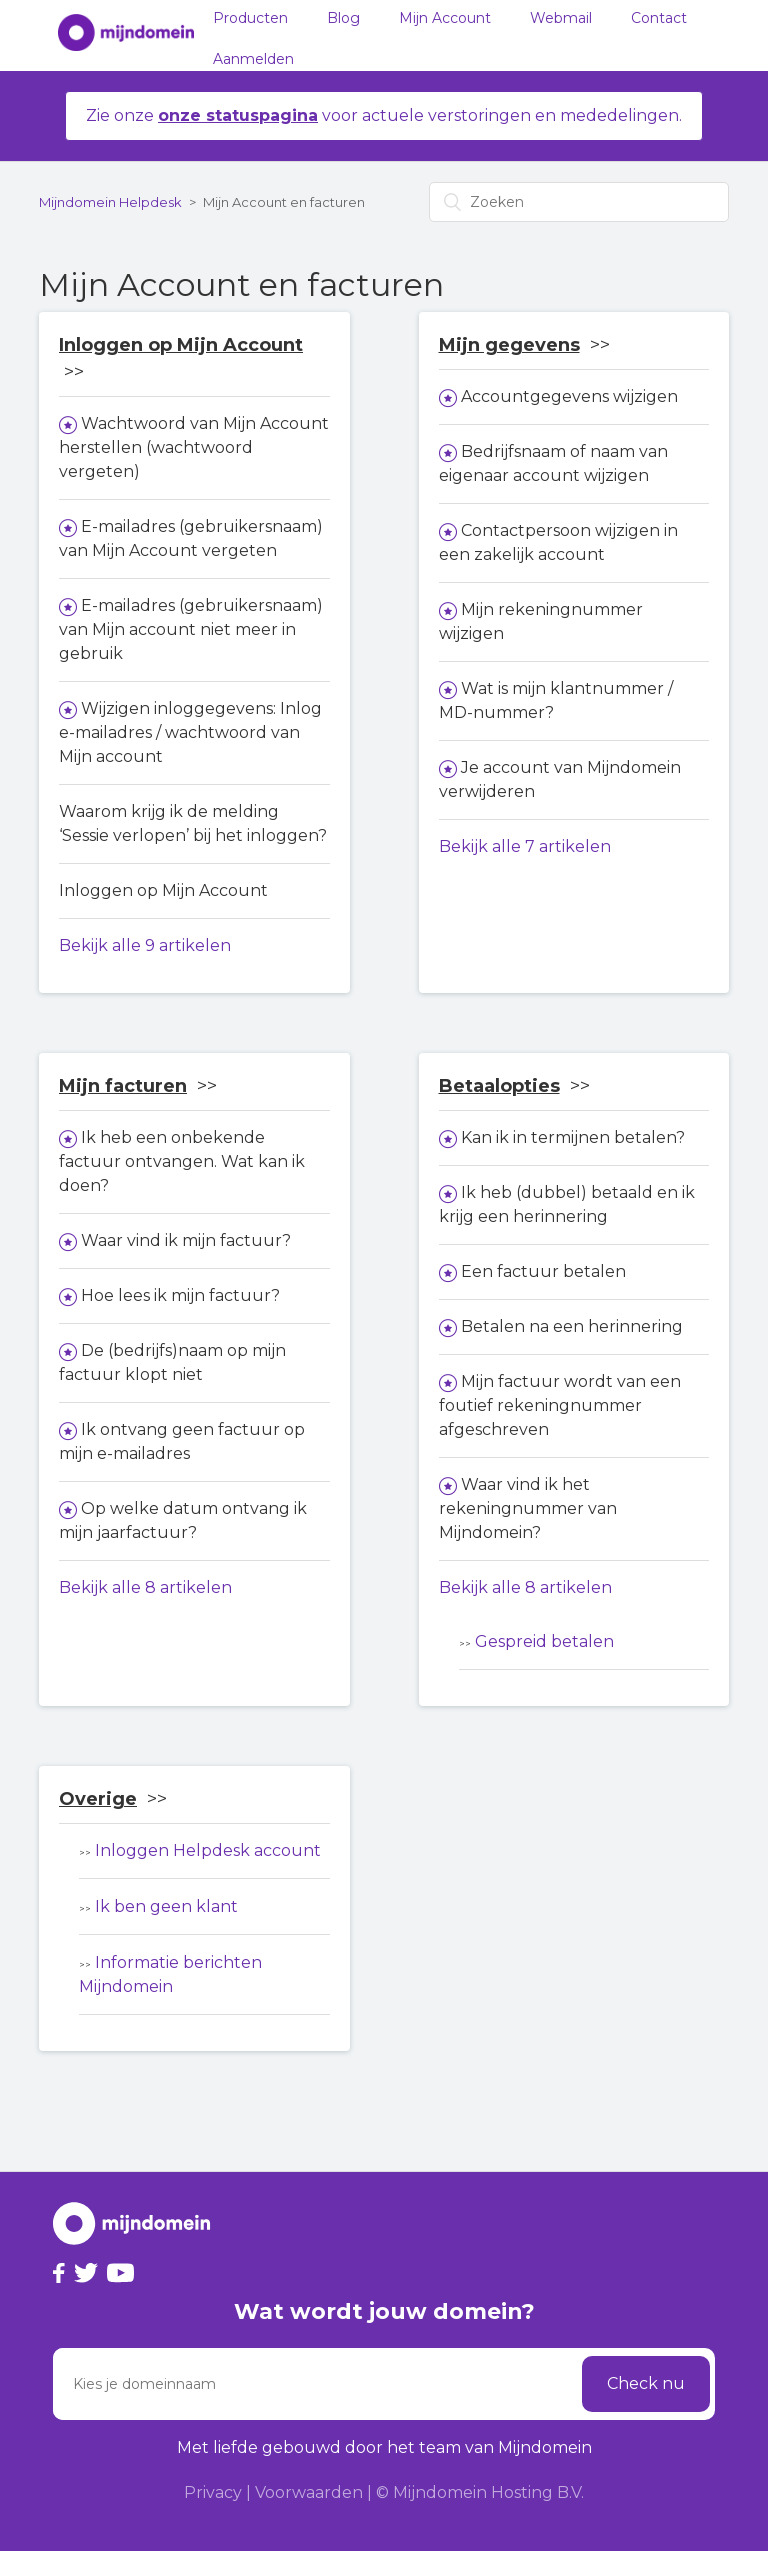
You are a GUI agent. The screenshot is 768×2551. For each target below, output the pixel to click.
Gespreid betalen (544, 1641)
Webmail (561, 18)
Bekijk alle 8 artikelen (145, 1587)
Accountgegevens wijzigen (569, 396)
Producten (250, 18)
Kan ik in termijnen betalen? (573, 1137)
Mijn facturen (123, 1086)
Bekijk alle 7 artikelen (525, 846)
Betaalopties (499, 1086)
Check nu (646, 2383)
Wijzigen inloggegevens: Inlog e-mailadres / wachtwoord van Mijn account (190, 732)
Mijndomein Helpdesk (110, 202)
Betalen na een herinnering (572, 1326)
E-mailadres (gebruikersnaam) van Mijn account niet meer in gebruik (191, 629)
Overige (98, 1799)
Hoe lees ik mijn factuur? (180, 1295)
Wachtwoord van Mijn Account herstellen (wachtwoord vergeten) (194, 447)
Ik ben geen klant (166, 1906)
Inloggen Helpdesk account (208, 1850)
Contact (659, 18)
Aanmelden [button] (253, 59)
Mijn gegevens (509, 345)
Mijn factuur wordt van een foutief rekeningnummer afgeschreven (560, 1405)
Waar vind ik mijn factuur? (186, 1240)
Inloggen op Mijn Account (181, 345)
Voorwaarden (309, 2492)
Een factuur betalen (543, 1271)
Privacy (213, 2492)
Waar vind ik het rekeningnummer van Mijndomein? (528, 1508)
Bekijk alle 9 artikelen (145, 945)
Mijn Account (445, 18)
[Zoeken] (579, 202)
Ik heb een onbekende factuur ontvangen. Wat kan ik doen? (182, 1161)
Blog (343, 18)
